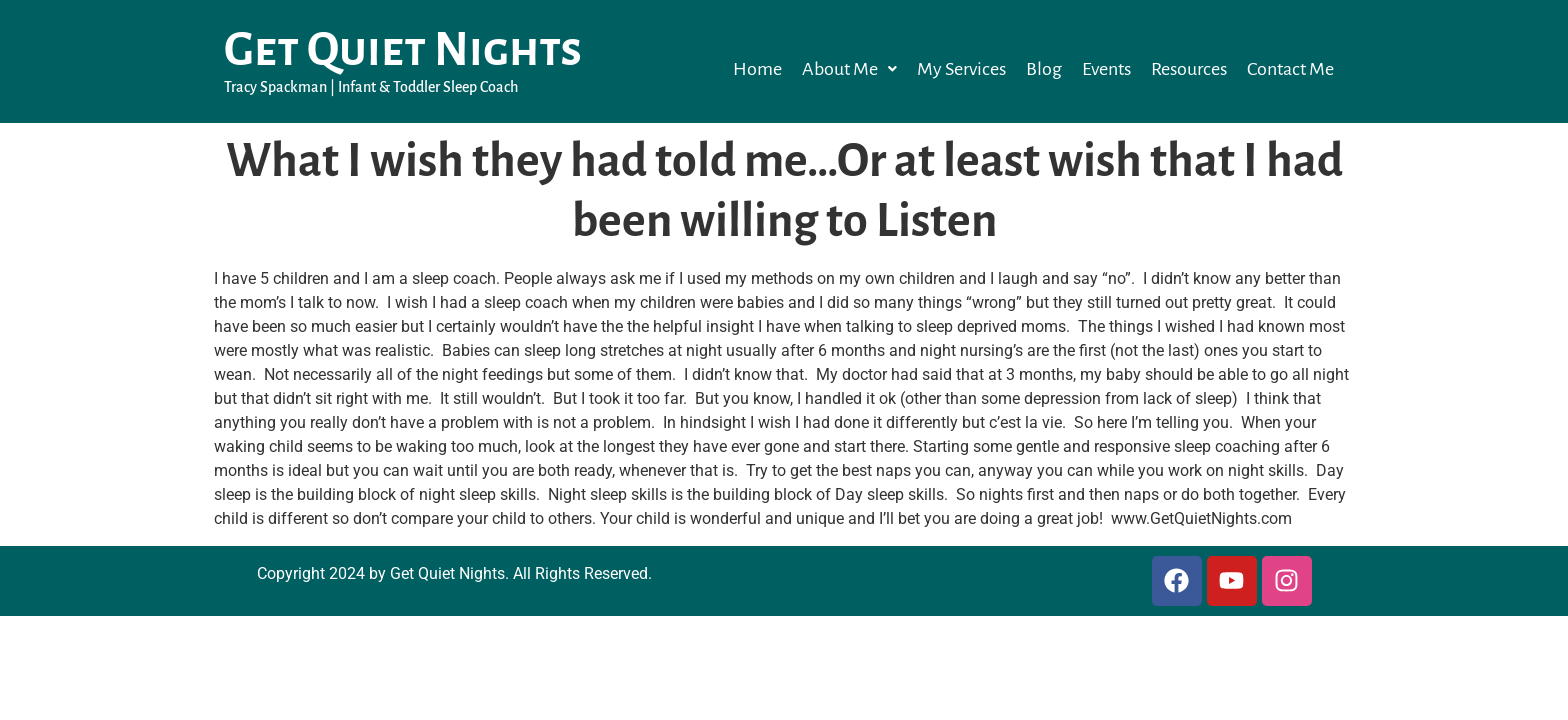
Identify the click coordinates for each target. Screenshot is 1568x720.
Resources (1189, 69)
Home (757, 69)
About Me (849, 69)
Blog (1044, 69)
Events (1106, 69)
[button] (849, 69)
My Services (961, 69)
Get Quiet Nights (403, 50)
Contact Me (1290, 69)
